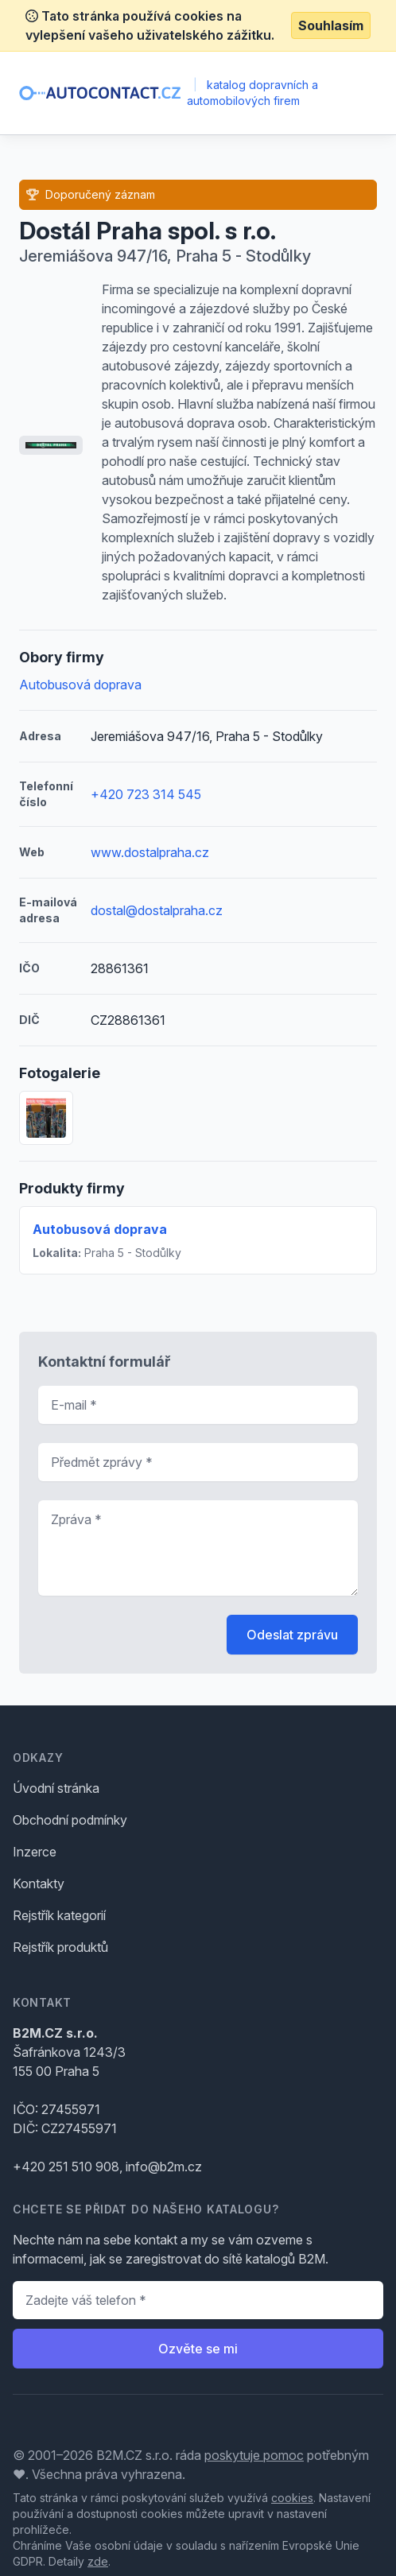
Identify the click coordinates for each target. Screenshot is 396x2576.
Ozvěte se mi (198, 2349)
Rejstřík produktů (60, 1947)
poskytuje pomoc (254, 2455)
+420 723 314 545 (146, 794)
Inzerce (34, 1852)
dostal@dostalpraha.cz (157, 910)
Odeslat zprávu (292, 1635)
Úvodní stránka (56, 1788)
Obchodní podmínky (70, 1820)
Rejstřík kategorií (59, 1915)
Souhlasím (330, 25)
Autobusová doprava (80, 684)
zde (97, 2561)
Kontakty (38, 1883)
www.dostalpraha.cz (150, 852)
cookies (292, 2497)
